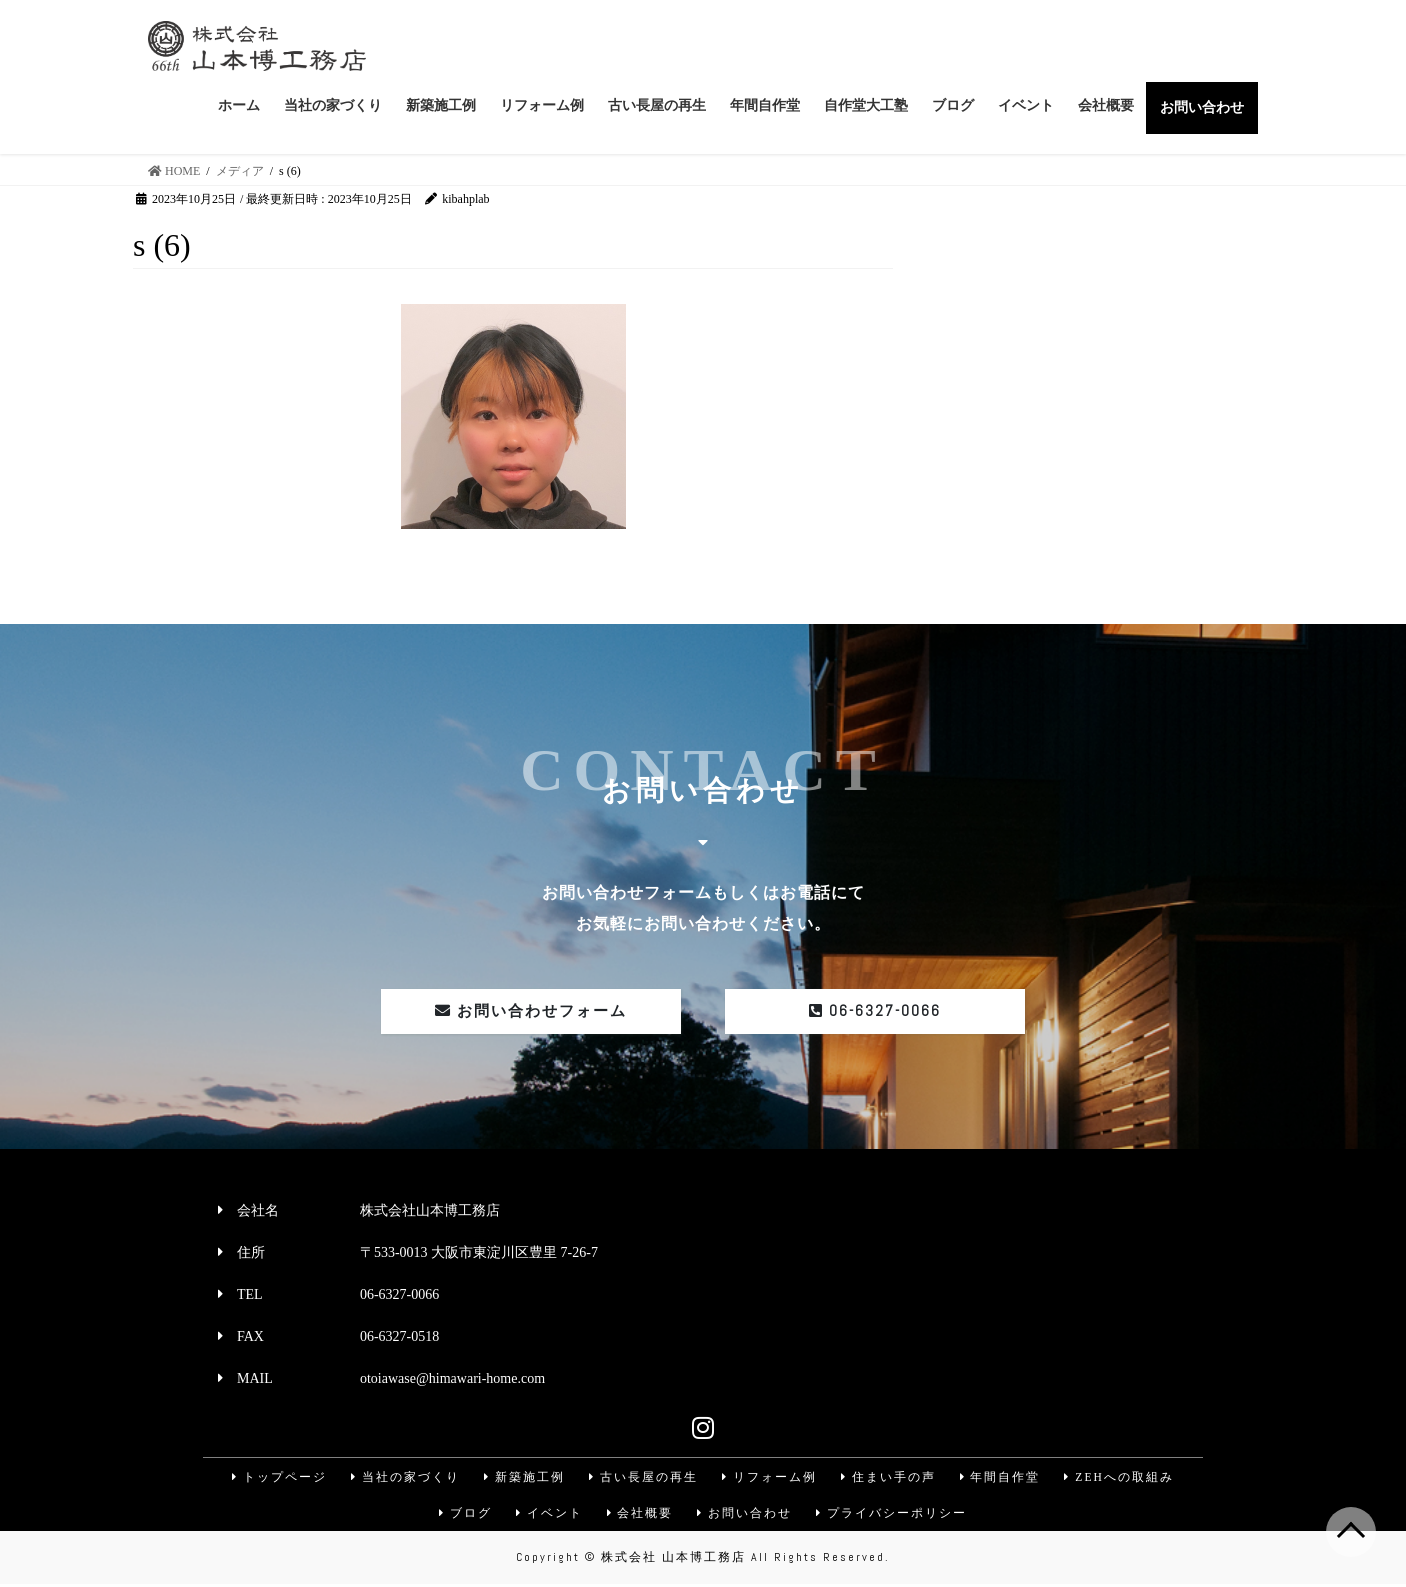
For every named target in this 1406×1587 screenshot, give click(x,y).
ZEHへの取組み (1122, 1478)
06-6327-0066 (875, 1011)
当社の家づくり (402, 1478)
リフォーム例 (769, 1478)
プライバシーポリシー (894, 1516)
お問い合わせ (746, 1516)
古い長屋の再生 (642, 1478)
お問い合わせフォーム (531, 1011)
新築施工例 (522, 1478)
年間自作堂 (1002, 1478)
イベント (548, 1516)
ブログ (463, 1516)
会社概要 (640, 1516)
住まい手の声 (889, 1478)
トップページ (275, 1478)
